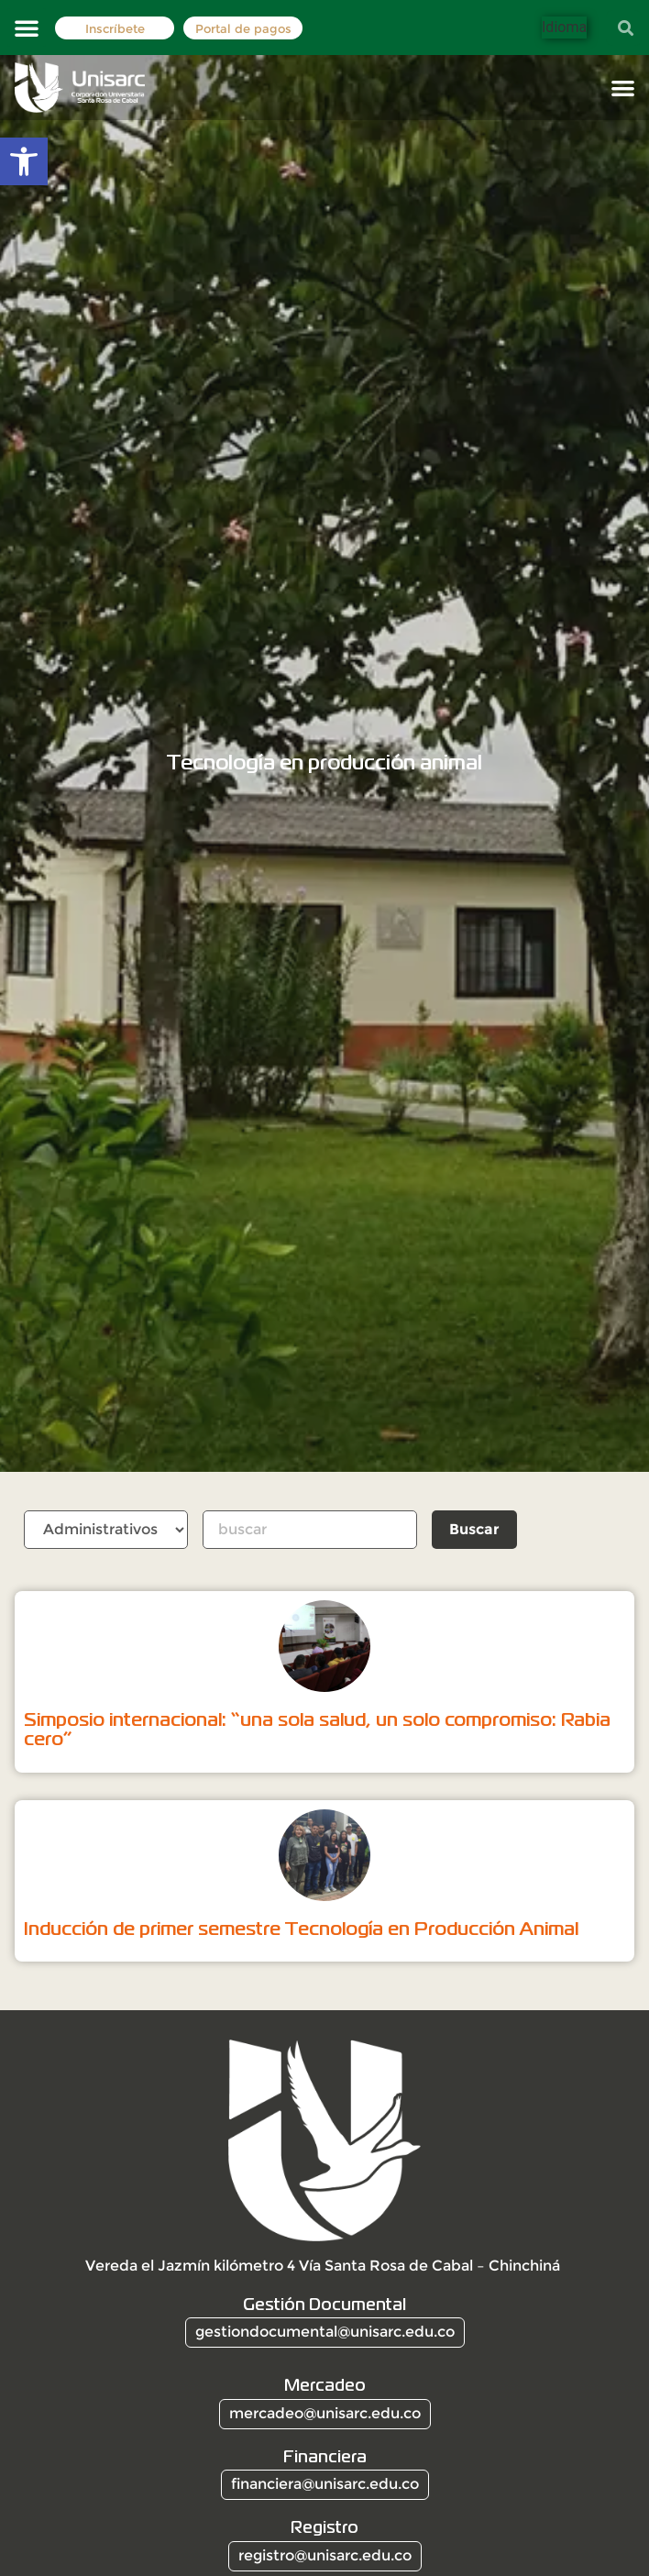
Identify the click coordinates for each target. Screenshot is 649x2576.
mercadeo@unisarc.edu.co (325, 2413)
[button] (26, 27)
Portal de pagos (243, 29)
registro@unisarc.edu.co (325, 2555)
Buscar (475, 1529)
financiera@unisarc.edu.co (325, 2484)
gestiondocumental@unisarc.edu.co (325, 2331)
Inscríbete (115, 29)
